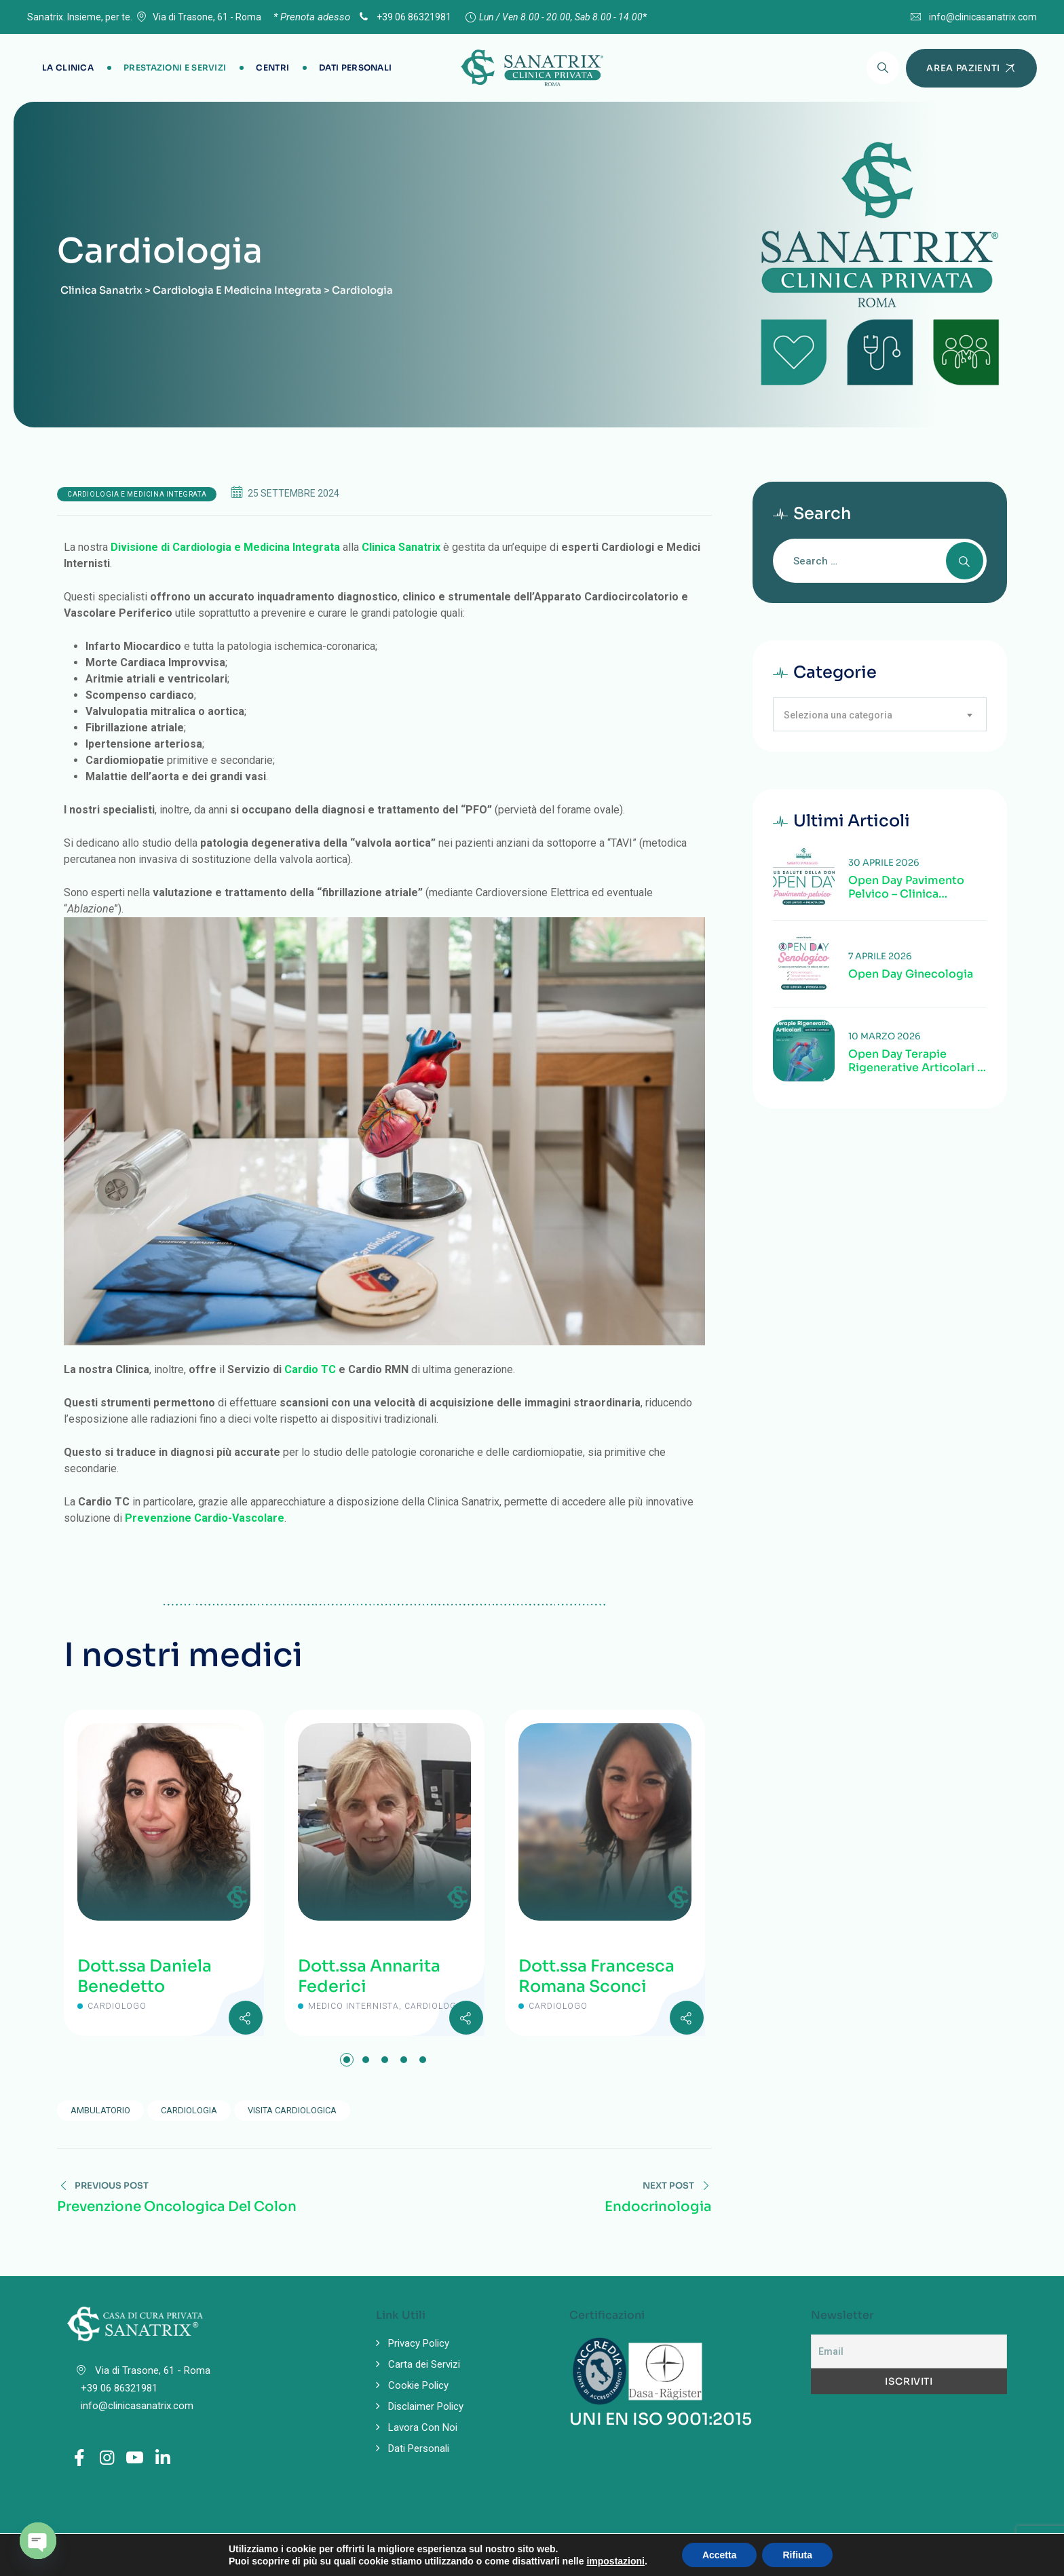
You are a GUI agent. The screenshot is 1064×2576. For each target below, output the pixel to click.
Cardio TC (310, 1369)
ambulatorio (100, 2110)
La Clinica (68, 67)
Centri (272, 67)
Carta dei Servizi (424, 2364)
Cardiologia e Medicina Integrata (136, 494)
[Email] (909, 2351)
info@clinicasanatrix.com (983, 17)
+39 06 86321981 (403, 17)
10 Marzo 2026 (884, 1036)
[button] (346, 2059)
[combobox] (880, 714)
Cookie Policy (418, 2385)
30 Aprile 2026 (883, 862)
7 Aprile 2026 (880, 956)
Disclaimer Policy (425, 2406)
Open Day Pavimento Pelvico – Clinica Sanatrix (906, 887)
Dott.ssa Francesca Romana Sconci (596, 1976)
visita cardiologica (292, 2110)
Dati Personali (355, 67)
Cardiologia (189, 2110)
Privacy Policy (418, 2343)
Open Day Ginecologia (910, 974)
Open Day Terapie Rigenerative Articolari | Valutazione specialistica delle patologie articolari (914, 1061)
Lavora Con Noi (422, 2427)
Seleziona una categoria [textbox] (838, 715)
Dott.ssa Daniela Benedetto (144, 1976)
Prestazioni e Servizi (175, 67)
